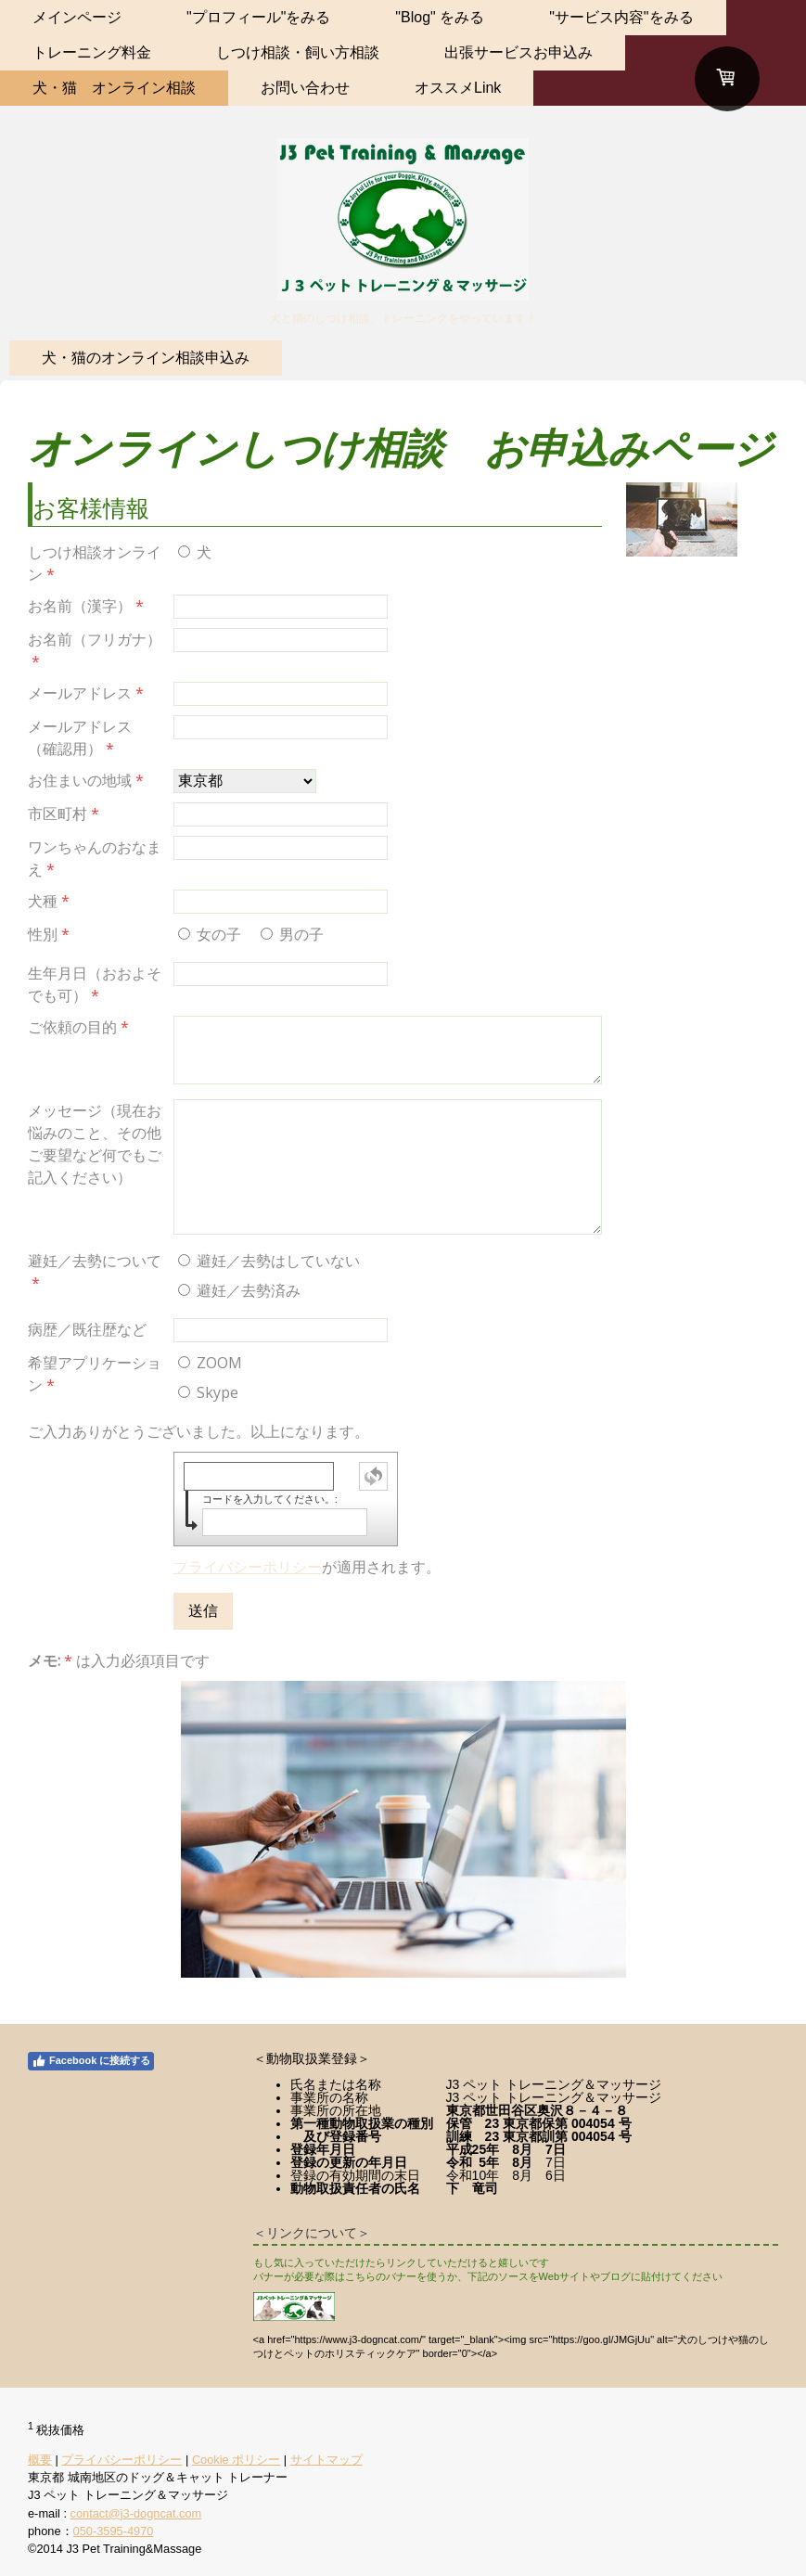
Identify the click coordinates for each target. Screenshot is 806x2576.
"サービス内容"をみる (621, 17)
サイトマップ (326, 2460)
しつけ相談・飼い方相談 (297, 52)
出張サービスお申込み (518, 52)
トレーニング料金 (91, 52)
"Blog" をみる (439, 17)
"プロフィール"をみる (258, 17)
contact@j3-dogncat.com (136, 2513)
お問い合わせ (305, 88)
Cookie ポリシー (236, 2460)
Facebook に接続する (91, 2061)
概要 (40, 2460)
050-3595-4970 (113, 2531)
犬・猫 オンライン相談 (114, 88)
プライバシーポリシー (247, 1567)
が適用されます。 (307, 1567)
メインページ (77, 17)
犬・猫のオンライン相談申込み (145, 357)
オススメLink (458, 88)
